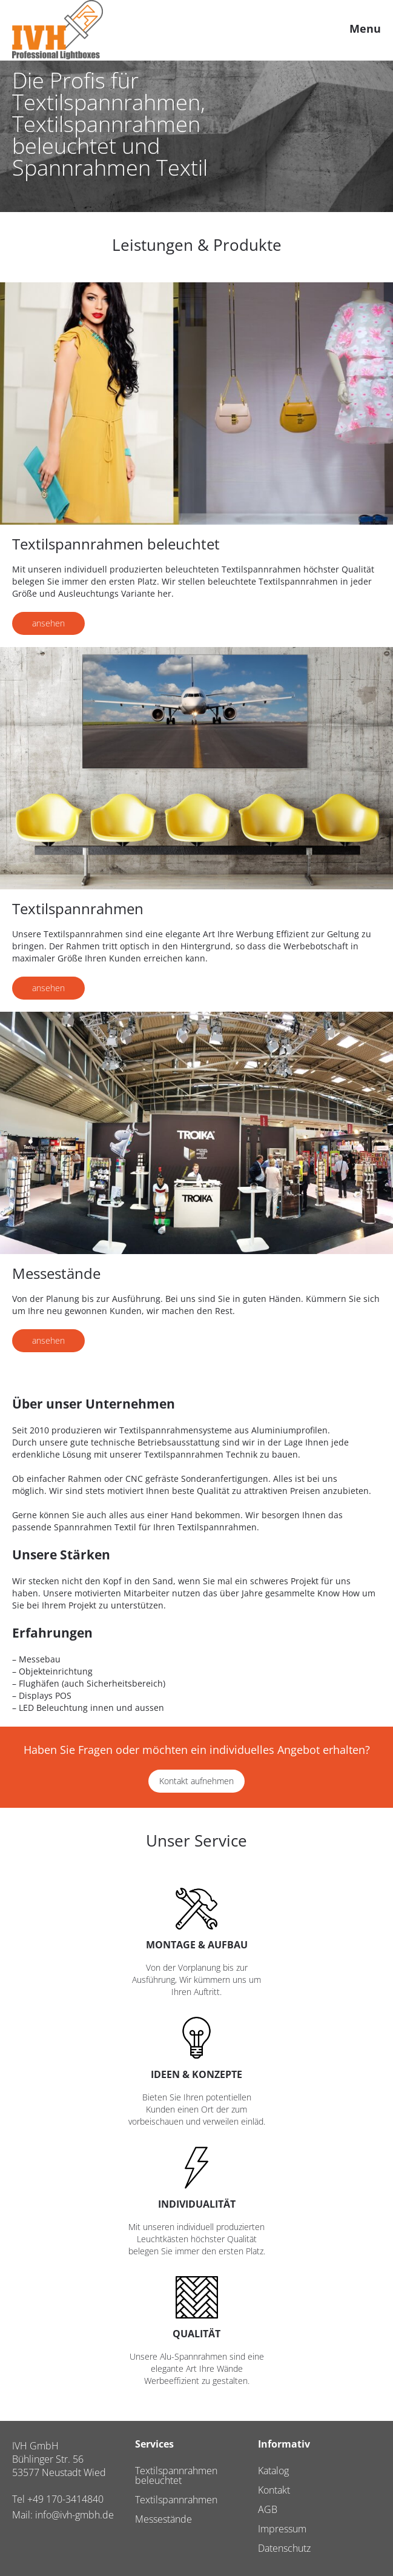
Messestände (163, 2519)
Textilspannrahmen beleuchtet (176, 2475)
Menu (365, 28)
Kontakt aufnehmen (196, 1781)
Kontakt (274, 2490)
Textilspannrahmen (176, 2499)
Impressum (282, 2528)
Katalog (273, 2470)
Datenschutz (284, 2548)
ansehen (48, 623)
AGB (267, 2509)
